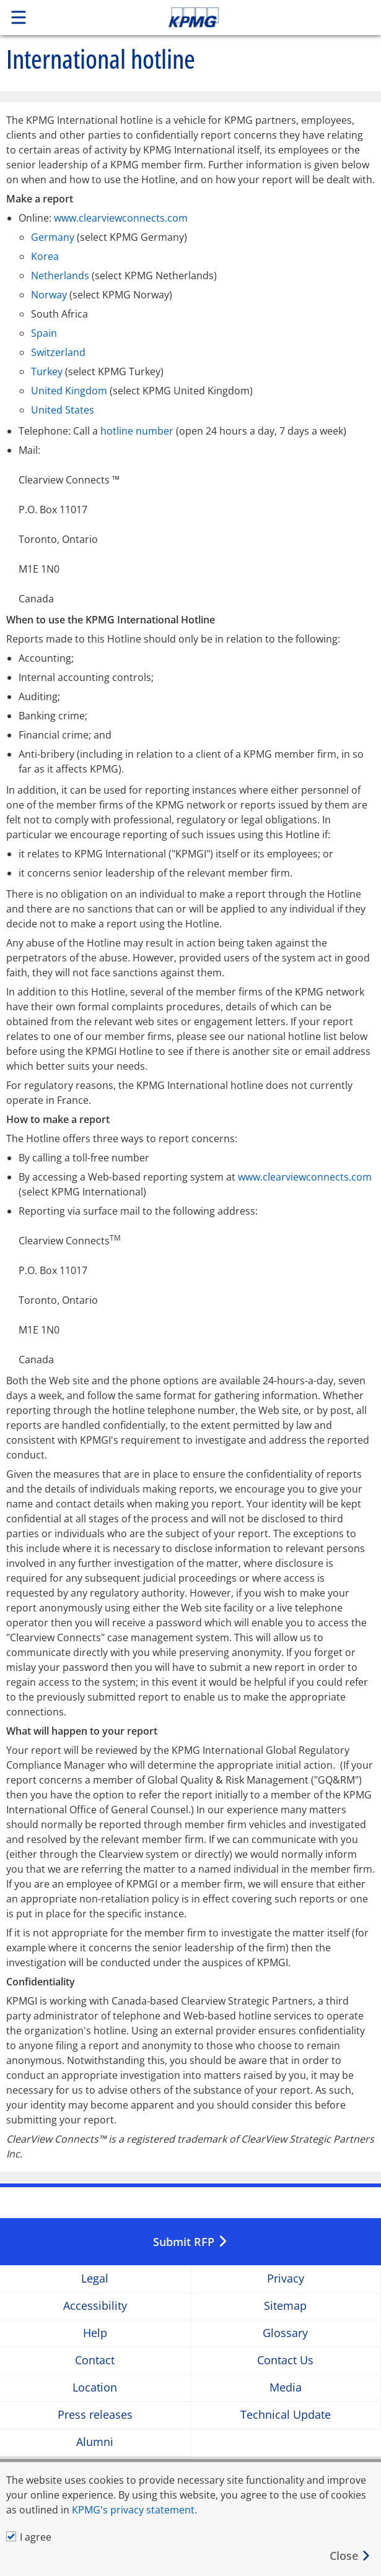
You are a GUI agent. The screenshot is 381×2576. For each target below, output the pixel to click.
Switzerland (58, 352)
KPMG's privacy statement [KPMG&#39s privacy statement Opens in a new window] (133, 2510)
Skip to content (230, 17)
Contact (95, 2361)
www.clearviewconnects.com (121, 218)
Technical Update (285, 2415)
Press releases (95, 2415)
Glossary (285, 2334)
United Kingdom (69, 390)
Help (95, 2334)
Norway (49, 294)
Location (94, 2388)
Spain (44, 333)
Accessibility (95, 2306)
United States (62, 410)
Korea (45, 256)
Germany (52, 237)
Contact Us (285, 2361)
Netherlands (60, 275)
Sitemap (285, 2306)
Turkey (47, 371)
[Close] (350, 2556)
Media (285, 2388)
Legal (94, 2279)
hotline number (136, 431)
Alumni (94, 2442)
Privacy (285, 2279)
